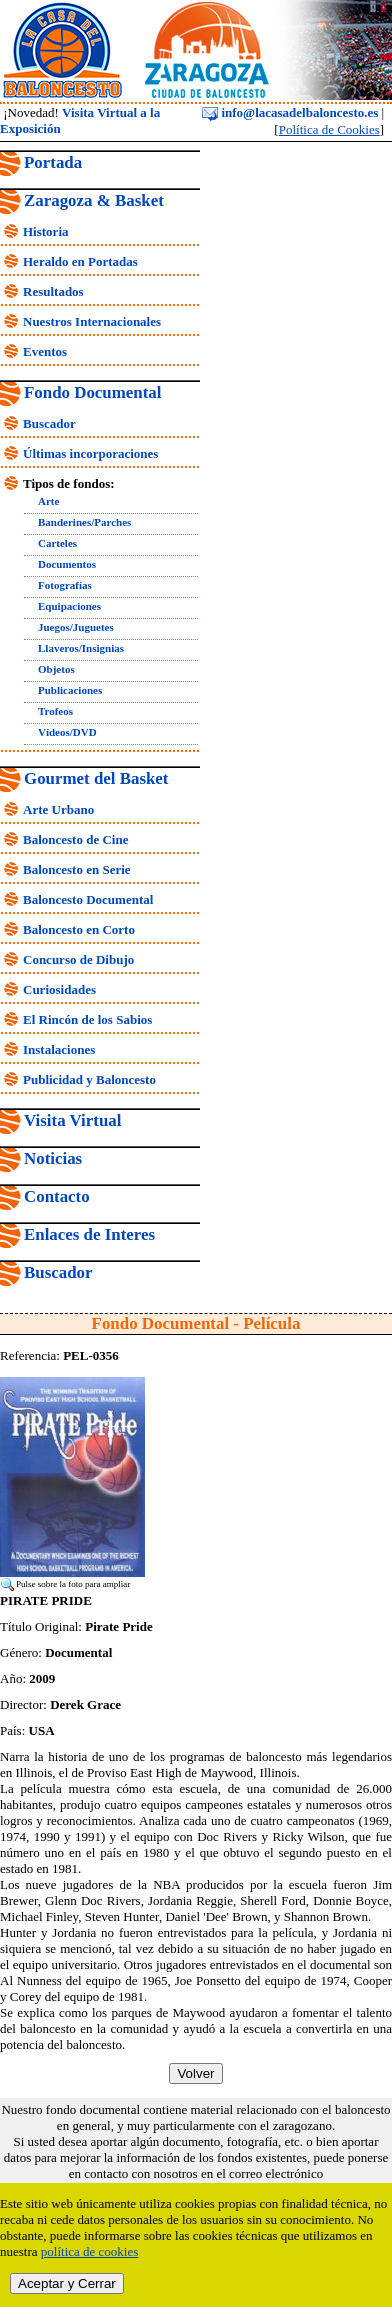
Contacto (57, 1196)
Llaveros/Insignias (81, 648)
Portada (53, 162)
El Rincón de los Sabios (87, 1019)
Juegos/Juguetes (76, 627)
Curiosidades (59, 989)
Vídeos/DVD (67, 732)
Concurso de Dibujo (78, 959)
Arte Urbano (58, 809)
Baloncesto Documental (88, 899)
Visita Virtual (72, 1120)
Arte (48, 501)
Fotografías (65, 585)
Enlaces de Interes (89, 1234)
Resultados (53, 291)
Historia (46, 231)
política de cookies (89, 2251)
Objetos (56, 669)
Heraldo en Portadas (80, 261)
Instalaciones (59, 1049)
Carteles (57, 543)
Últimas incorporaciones (90, 453)
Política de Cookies (329, 129)
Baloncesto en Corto (79, 929)
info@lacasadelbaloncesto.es (290, 112)
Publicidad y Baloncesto (89, 1079)
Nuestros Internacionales (92, 321)
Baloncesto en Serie (77, 869)
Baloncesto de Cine (75, 839)
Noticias (53, 1158)
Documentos (67, 564)
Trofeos (55, 711)
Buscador (49, 423)
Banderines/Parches (84, 522)
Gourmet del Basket (96, 778)
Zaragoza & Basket (94, 200)
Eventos (45, 351)
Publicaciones (70, 690)
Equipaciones (69, 606)
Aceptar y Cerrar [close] (67, 2283)
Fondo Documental (92, 392)
